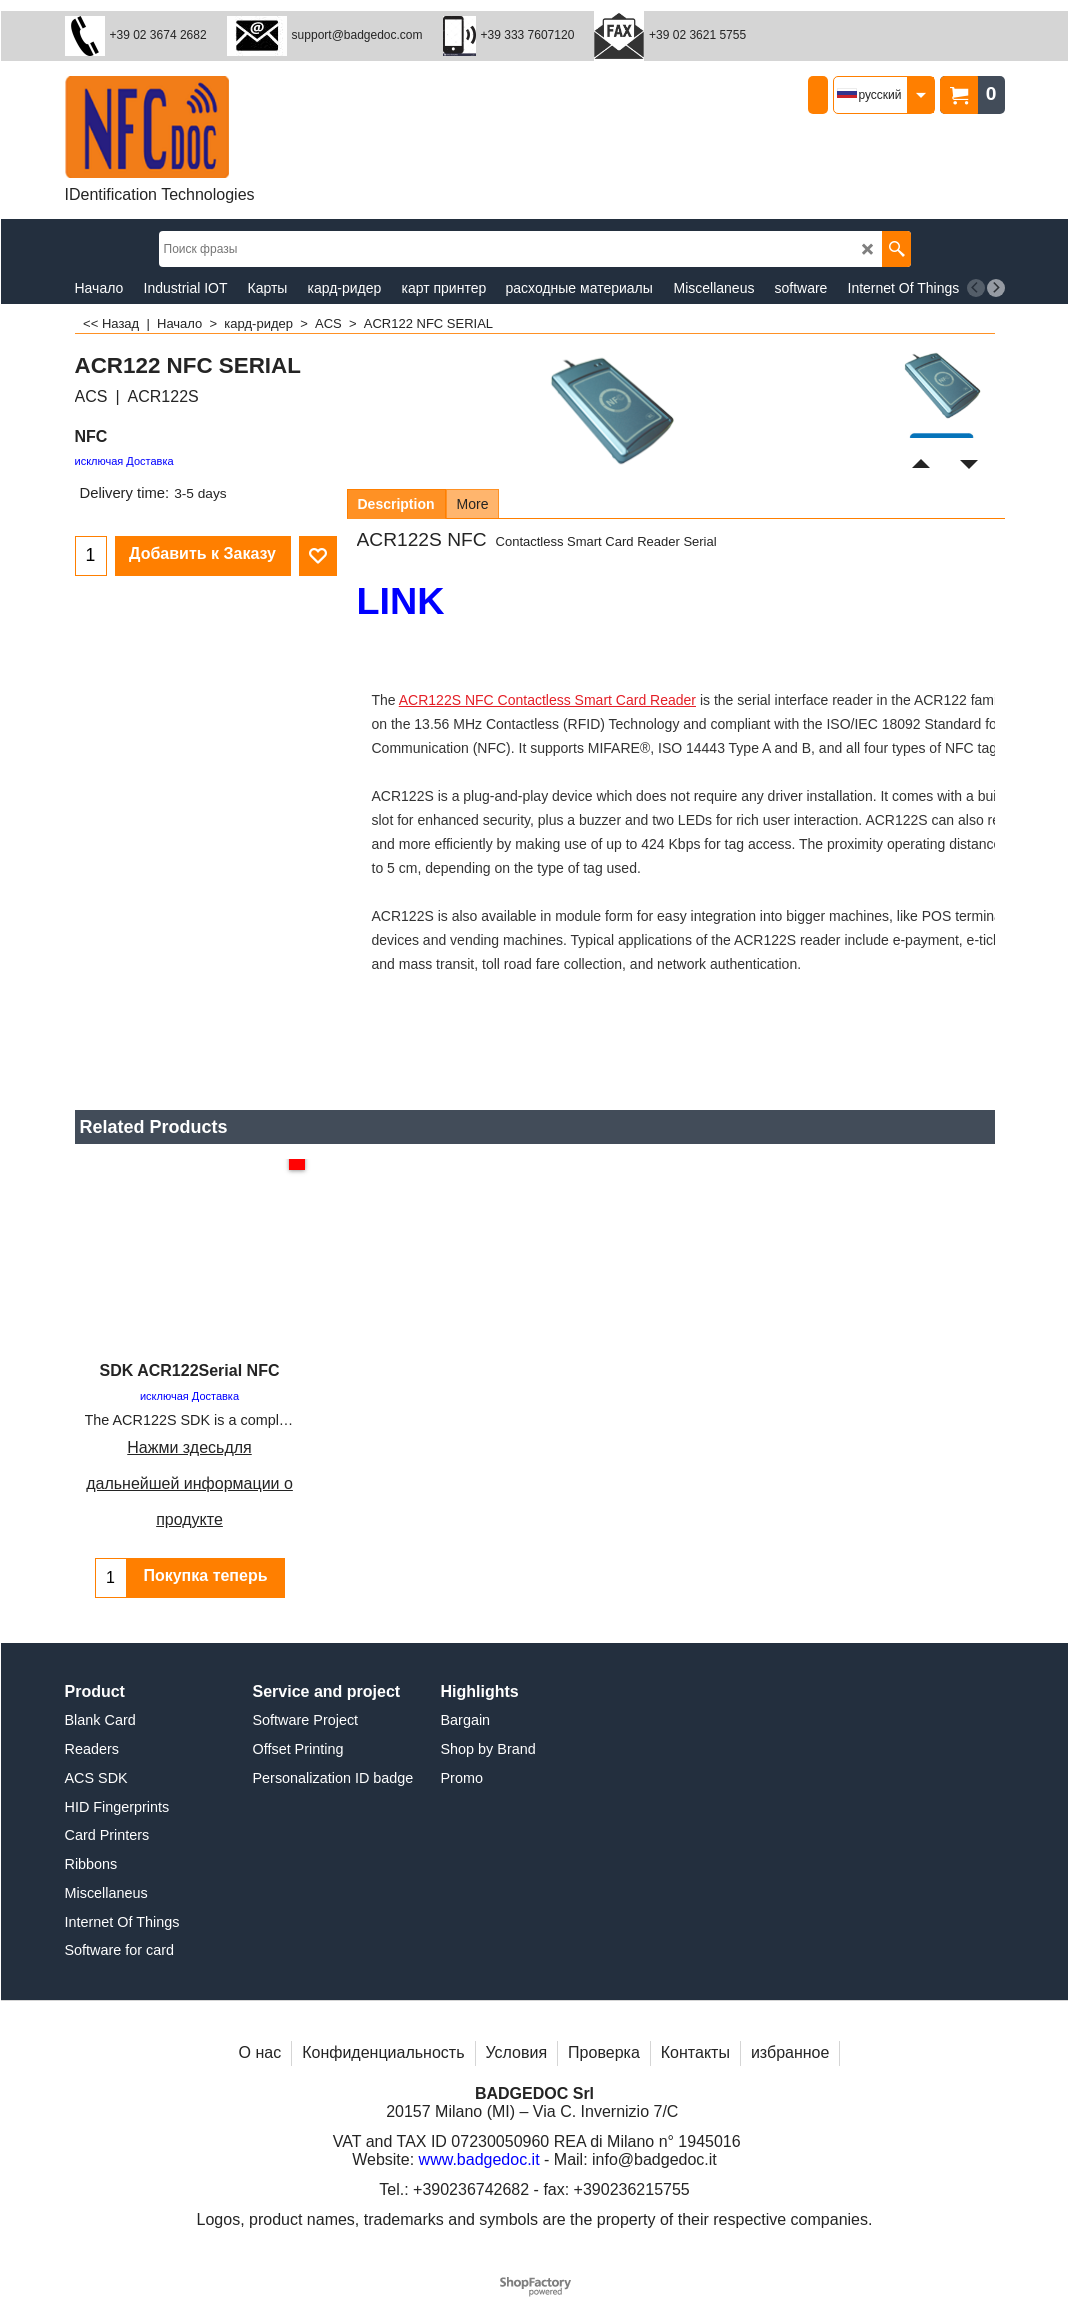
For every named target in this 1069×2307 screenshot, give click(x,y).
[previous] (976, 288)
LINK (401, 601)
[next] (996, 288)
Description (396, 504)
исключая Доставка (124, 461)
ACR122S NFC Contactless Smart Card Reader (547, 700)
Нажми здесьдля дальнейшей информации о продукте (189, 1483)
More (473, 504)
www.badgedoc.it (479, 2169)
